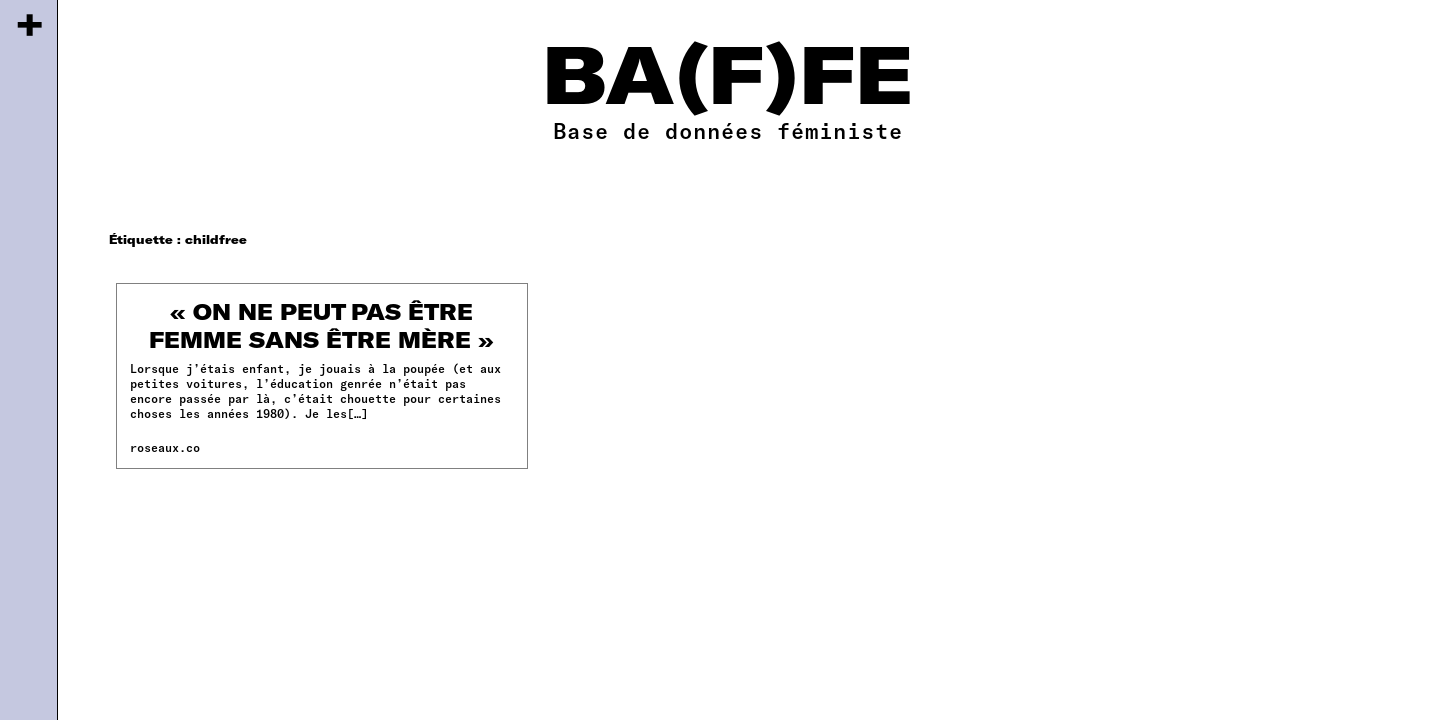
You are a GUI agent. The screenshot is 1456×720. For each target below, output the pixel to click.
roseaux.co (165, 447)
